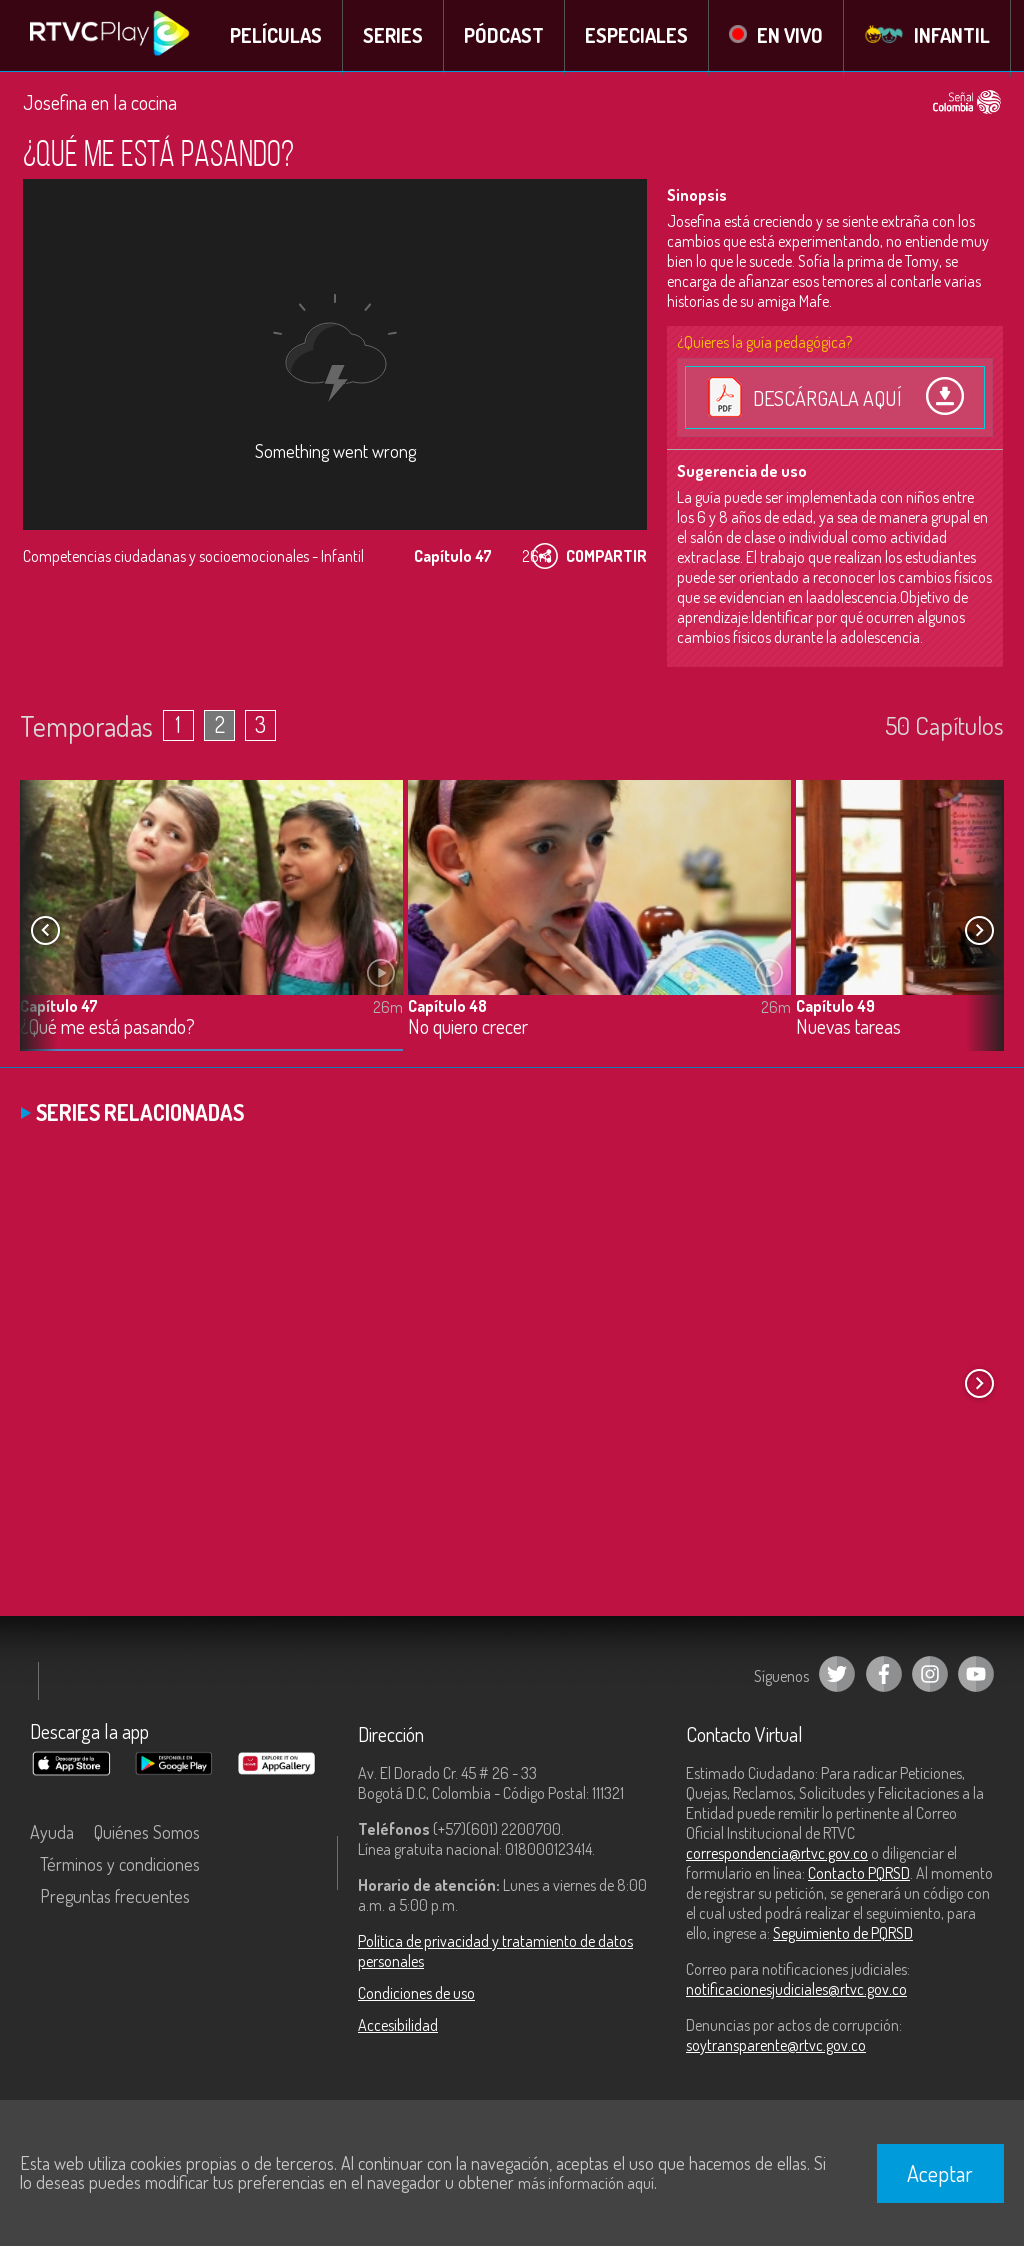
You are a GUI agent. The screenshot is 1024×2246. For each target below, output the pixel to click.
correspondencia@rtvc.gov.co (777, 1856)
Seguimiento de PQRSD (843, 1936)
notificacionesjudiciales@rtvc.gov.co (796, 1992)
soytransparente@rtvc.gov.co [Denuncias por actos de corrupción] (776, 2048)
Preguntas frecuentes (115, 1899)
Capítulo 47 (59, 1008)
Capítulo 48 (447, 1008)
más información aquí (586, 2183)
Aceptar (940, 2173)
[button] (979, 933)
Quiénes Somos (147, 1835)
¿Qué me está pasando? (107, 1029)
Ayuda (52, 1835)
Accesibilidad (398, 2028)
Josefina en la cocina (100, 105)
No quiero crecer (468, 1029)
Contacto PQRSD (859, 1876)
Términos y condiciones (120, 1867)
